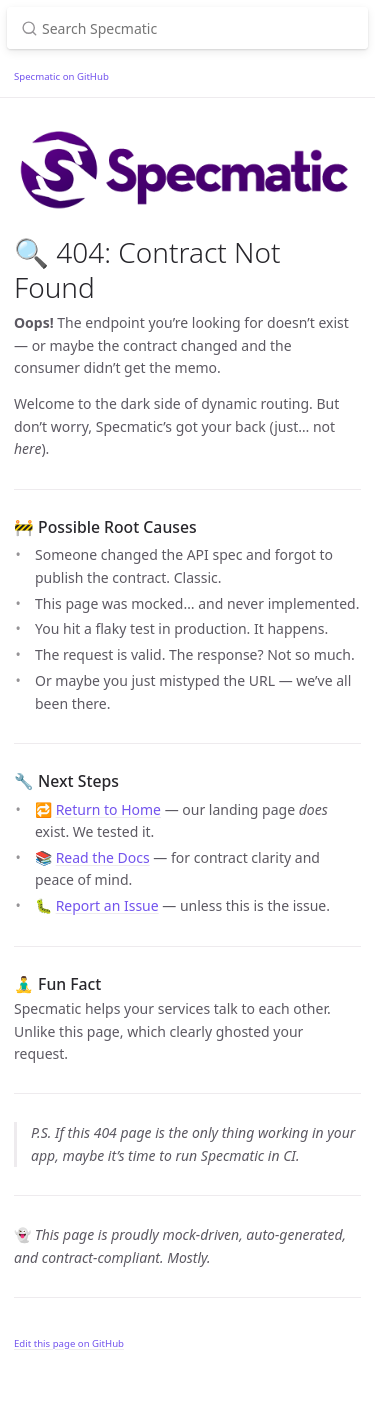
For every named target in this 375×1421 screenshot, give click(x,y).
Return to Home (108, 809)
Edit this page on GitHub (69, 1343)
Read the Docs (103, 857)
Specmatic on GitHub (61, 76)
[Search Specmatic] (187, 28)
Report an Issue (107, 905)
